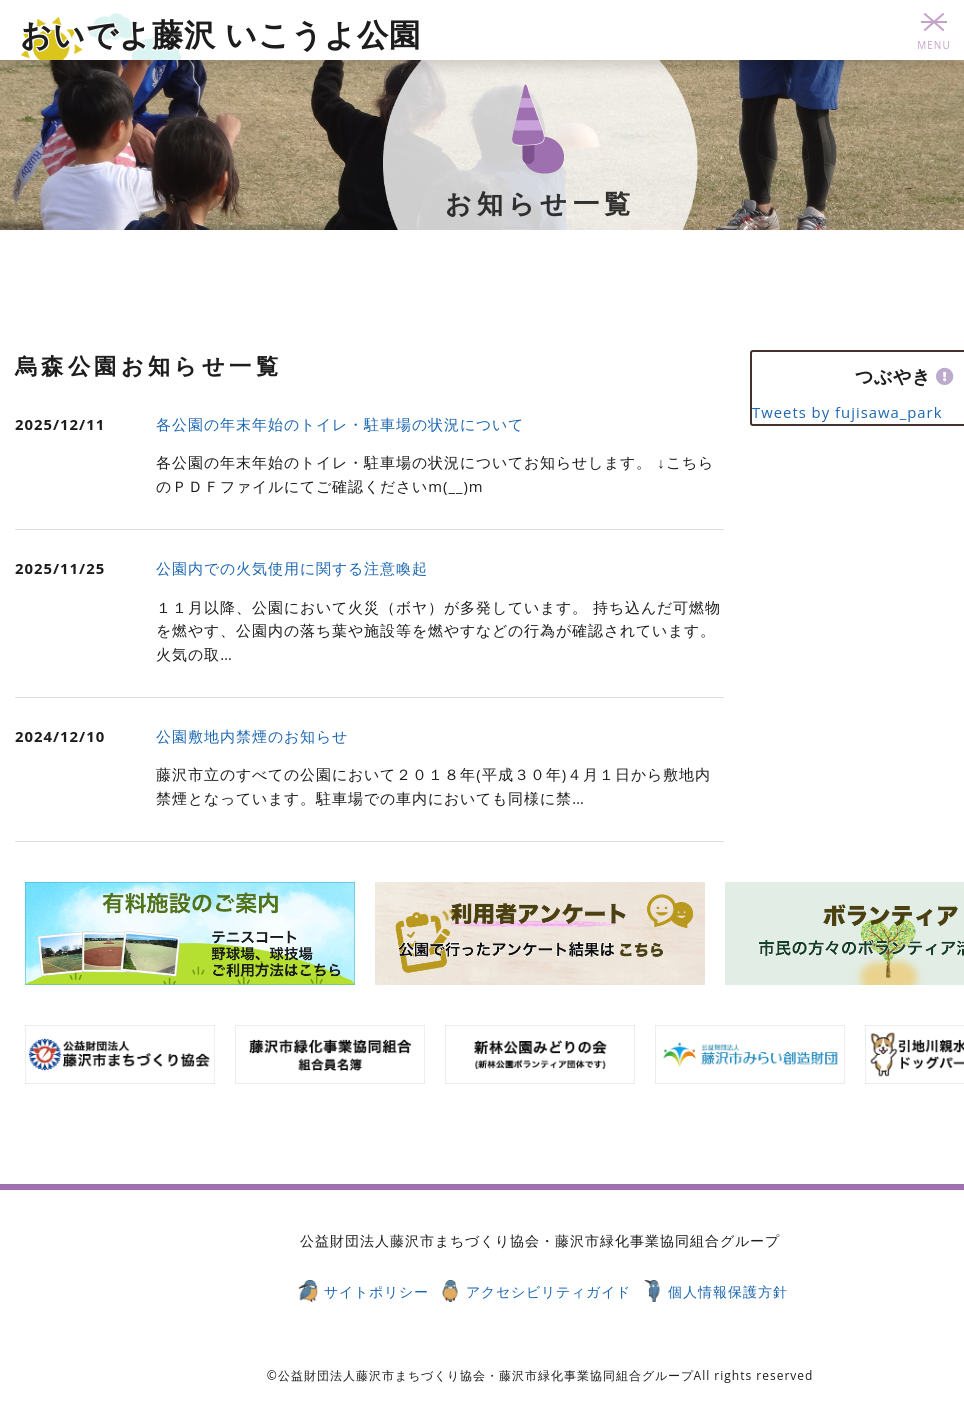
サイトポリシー (376, 1291)
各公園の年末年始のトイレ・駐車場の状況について (340, 424)
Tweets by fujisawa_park (847, 412)
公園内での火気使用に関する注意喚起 (292, 568)
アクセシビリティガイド (548, 1291)
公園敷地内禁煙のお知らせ (252, 736)
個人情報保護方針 (728, 1291)
